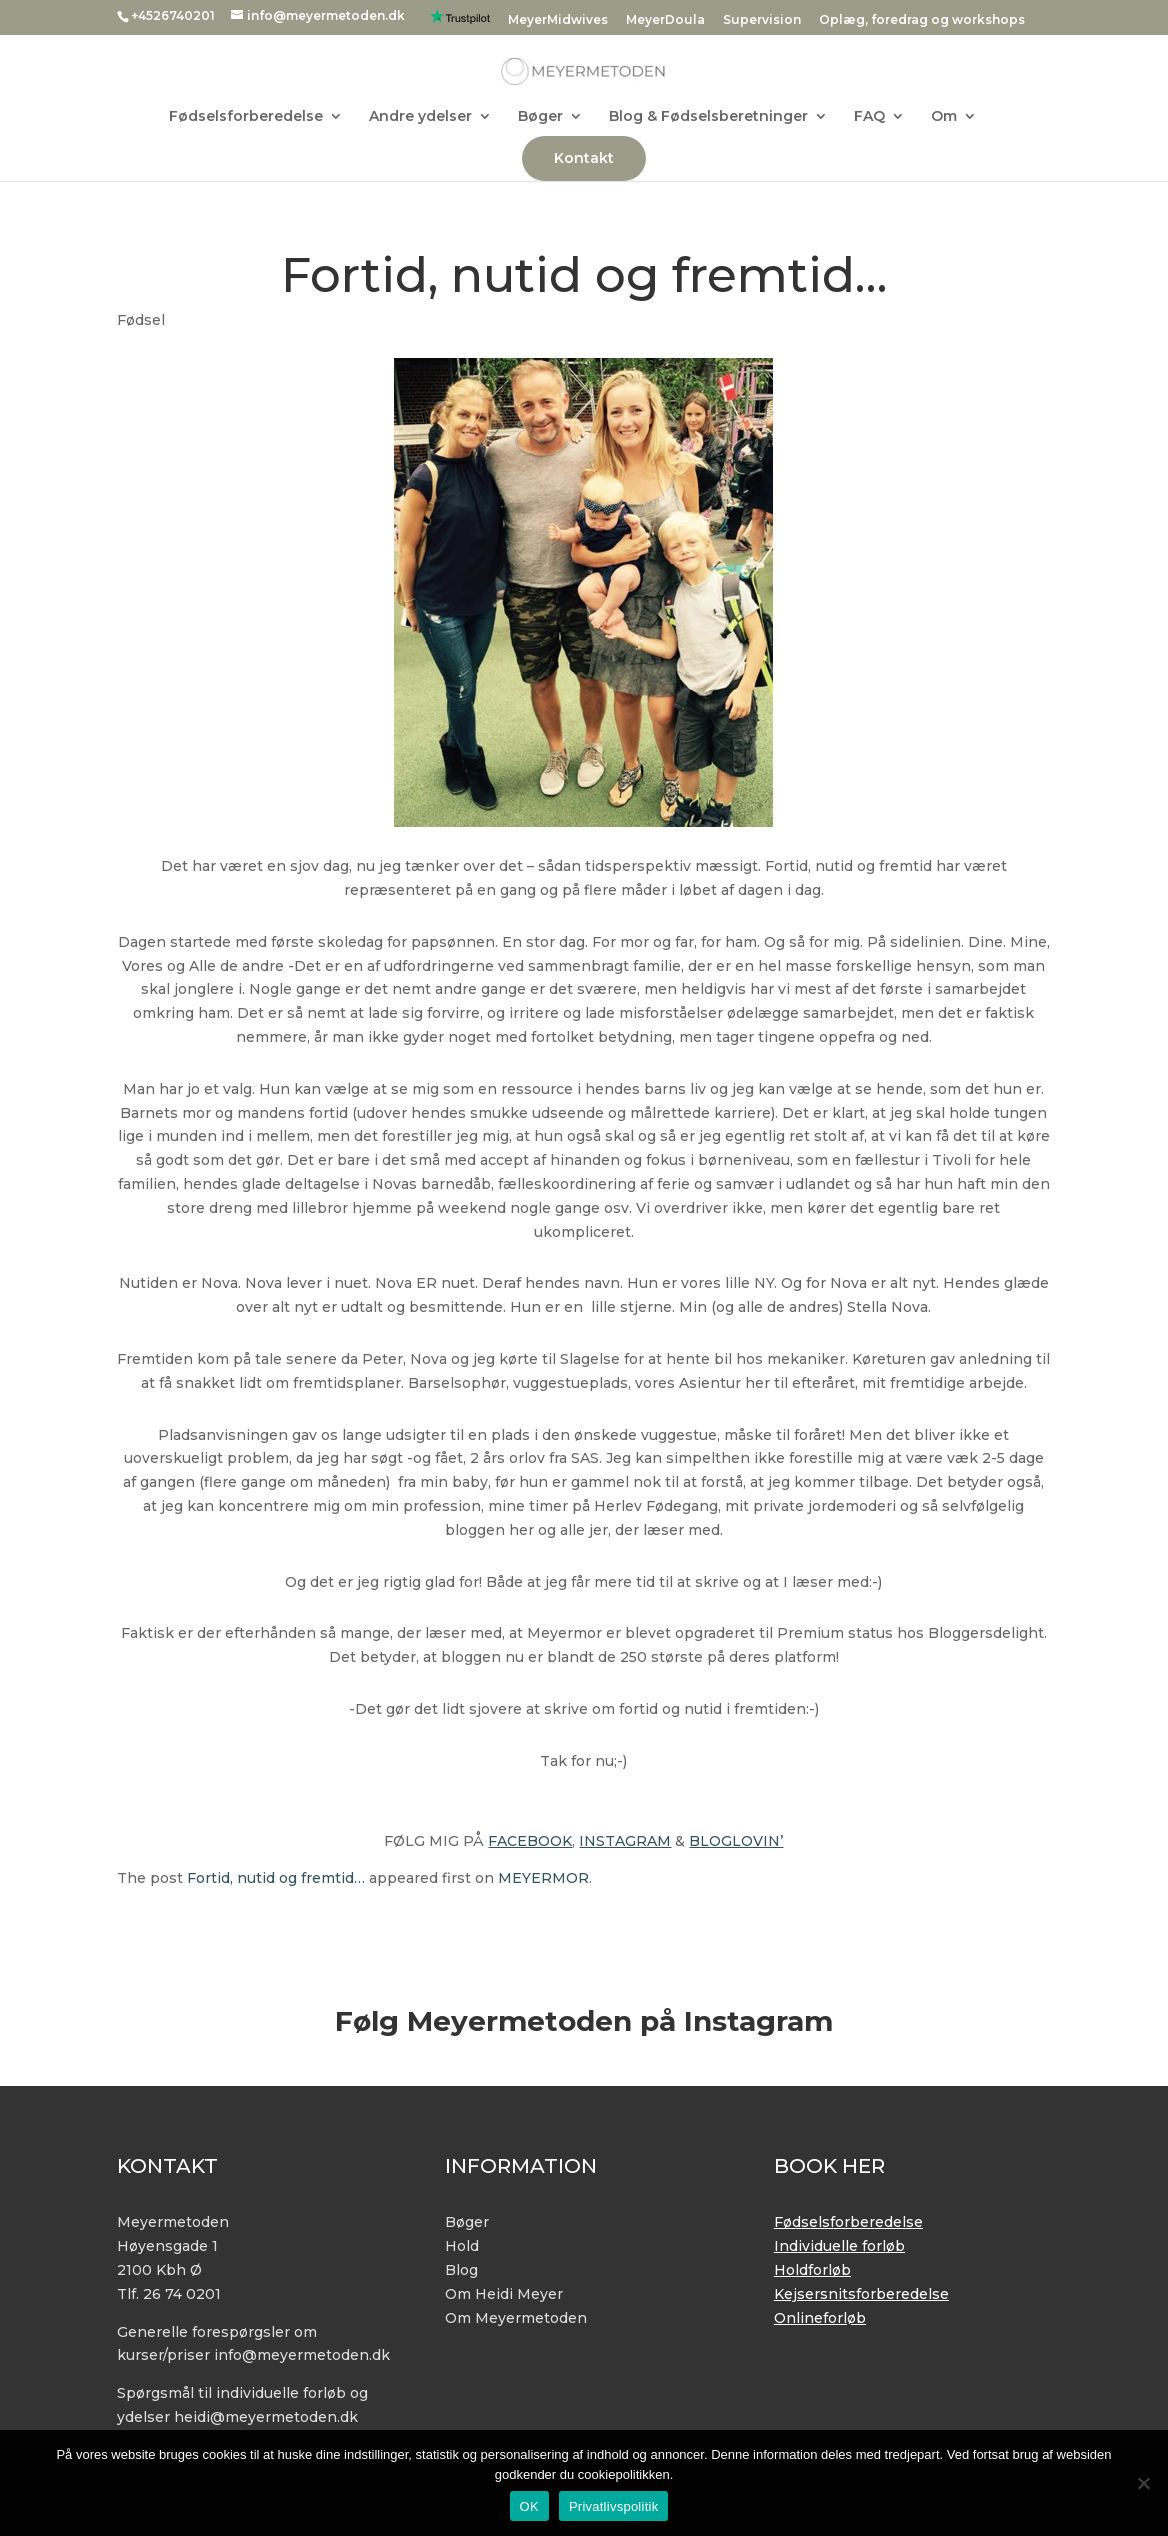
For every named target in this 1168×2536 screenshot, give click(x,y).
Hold (462, 2246)
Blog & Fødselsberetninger (708, 117)
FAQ (869, 117)
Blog (461, 2270)
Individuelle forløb (839, 2246)
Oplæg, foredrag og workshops (922, 20)
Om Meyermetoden (516, 2318)
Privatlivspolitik (614, 2506)
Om (944, 117)
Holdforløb (812, 2270)
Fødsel (141, 320)
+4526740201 (173, 15)
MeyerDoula (665, 20)
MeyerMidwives (558, 20)
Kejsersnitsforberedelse (861, 2294)
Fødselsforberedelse (246, 117)
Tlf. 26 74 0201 (169, 2294)
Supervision (762, 20)
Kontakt (584, 158)
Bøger (540, 117)
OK (529, 2506)
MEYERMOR (543, 1878)
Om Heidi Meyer (504, 2294)
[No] (1143, 2483)
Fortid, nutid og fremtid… (276, 1878)
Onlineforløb (820, 2318)
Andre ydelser (420, 117)
